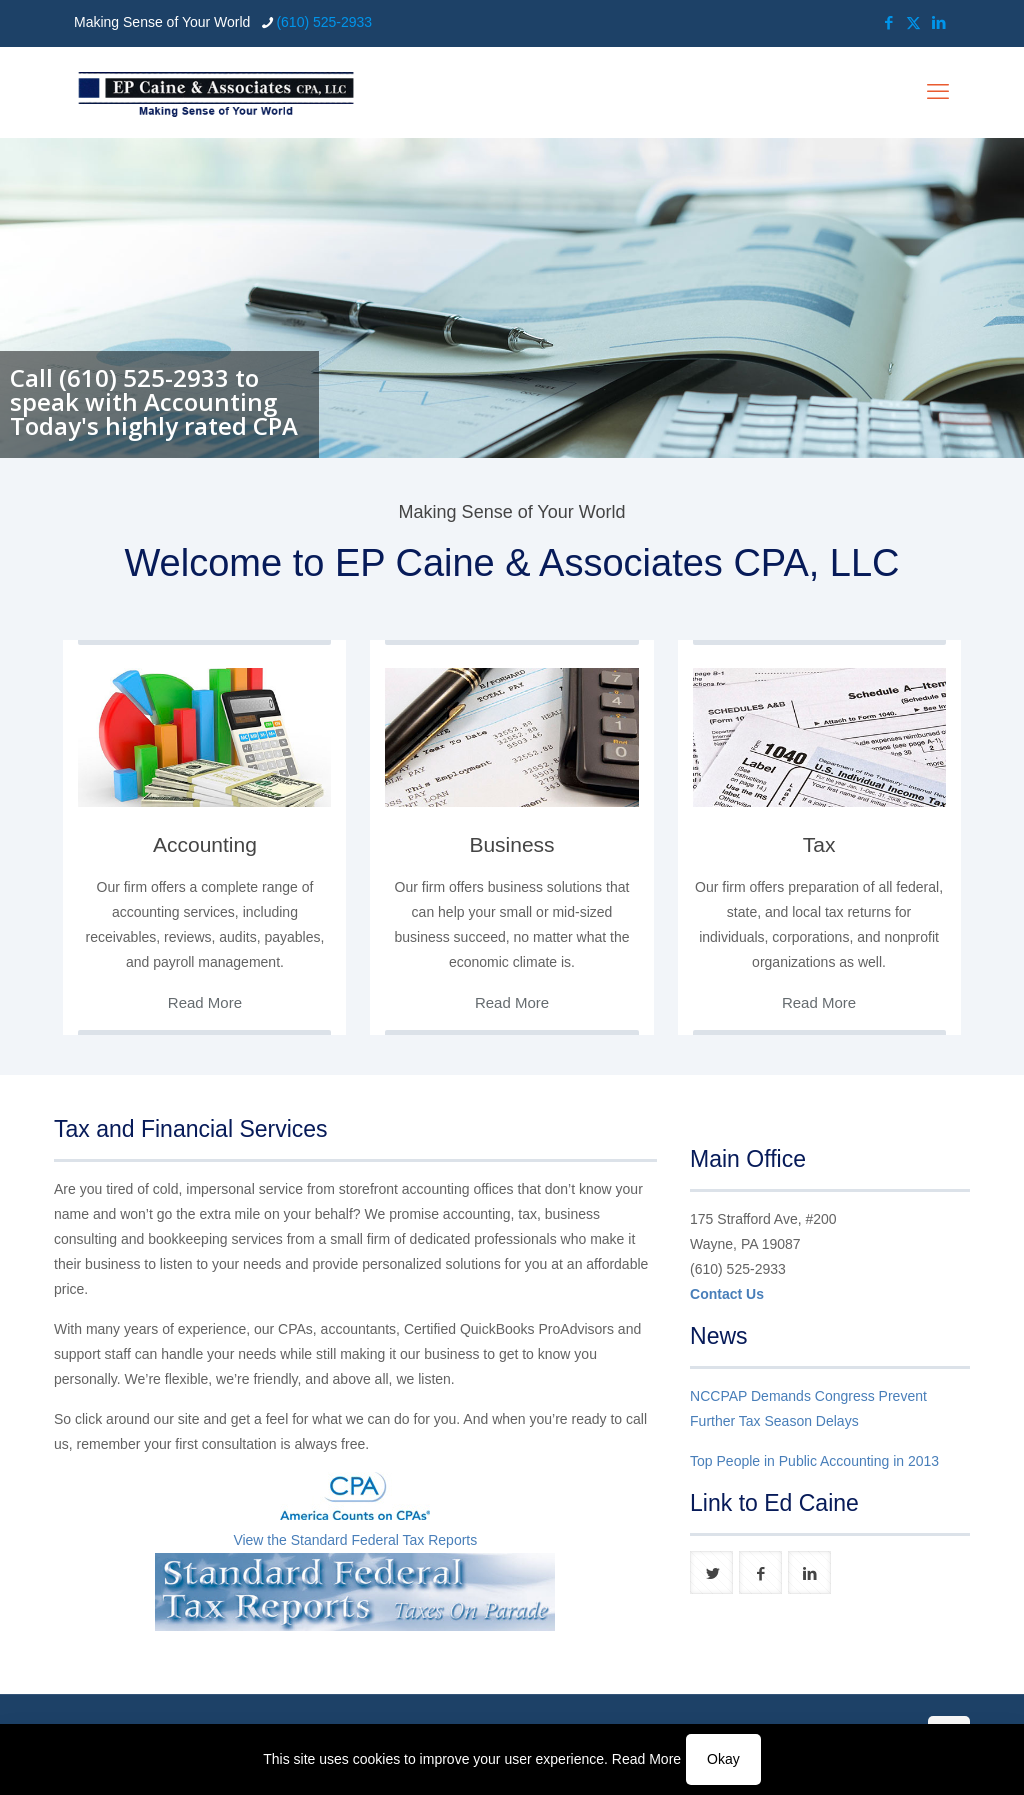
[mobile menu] (938, 92)
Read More (646, 1759)
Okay (723, 1759)
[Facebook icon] (888, 22)
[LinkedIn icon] (938, 22)
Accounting (205, 844)
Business (511, 844)
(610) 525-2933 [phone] (324, 22)
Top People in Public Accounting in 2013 (814, 1461)
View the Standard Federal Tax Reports (355, 1540)
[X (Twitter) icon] (913, 22)
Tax (819, 844)
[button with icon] (711, 1572)
